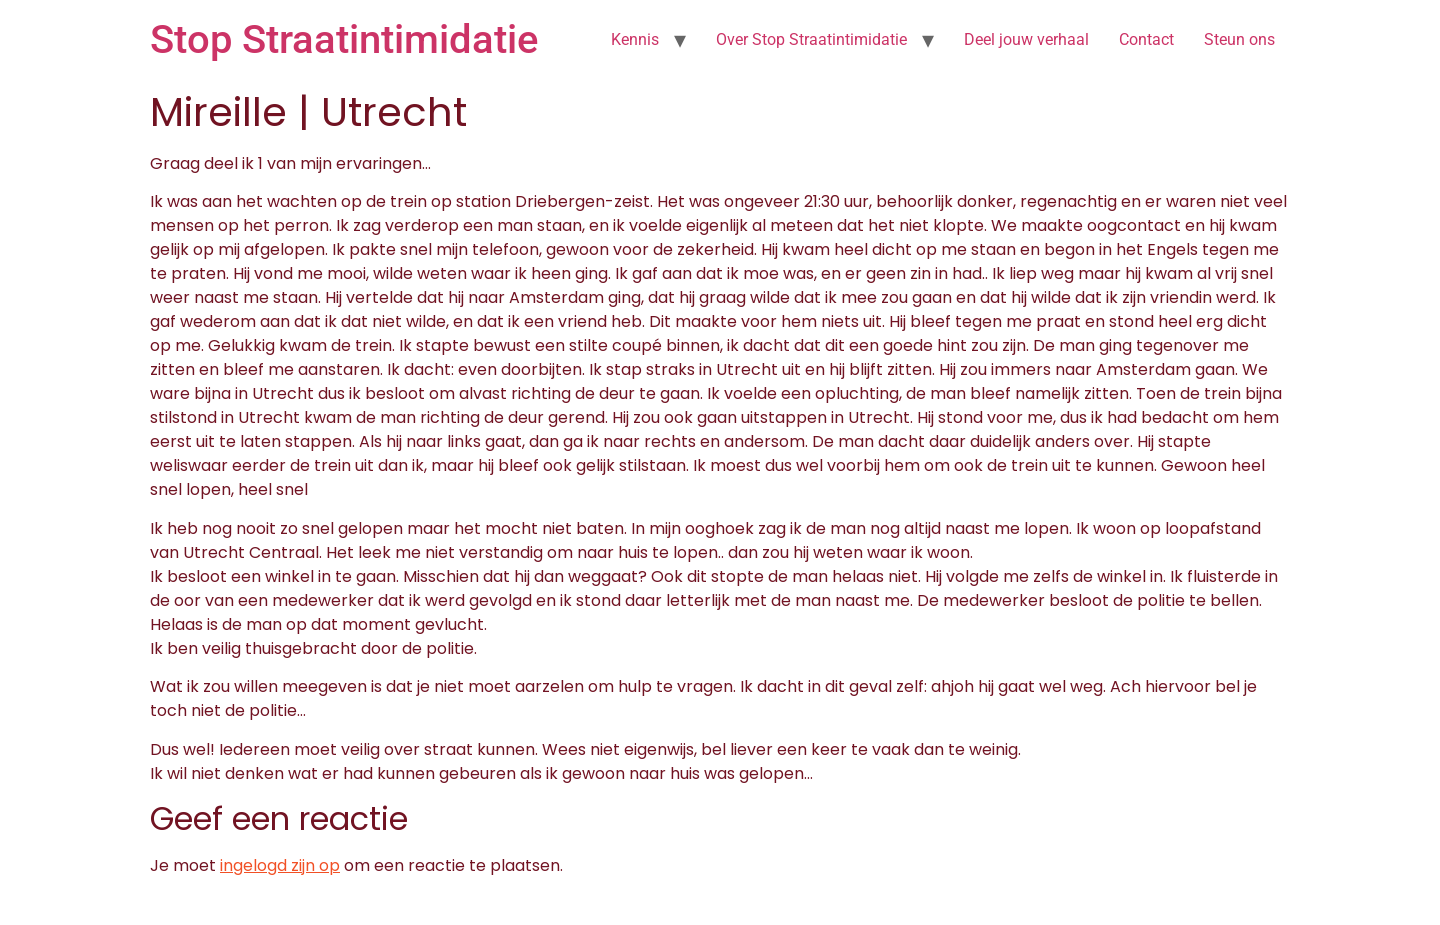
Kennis (635, 39)
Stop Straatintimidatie (344, 39)
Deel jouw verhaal (1026, 39)
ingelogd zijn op (280, 865)
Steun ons (1239, 39)
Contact (1146, 39)
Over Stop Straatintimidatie (811, 39)
